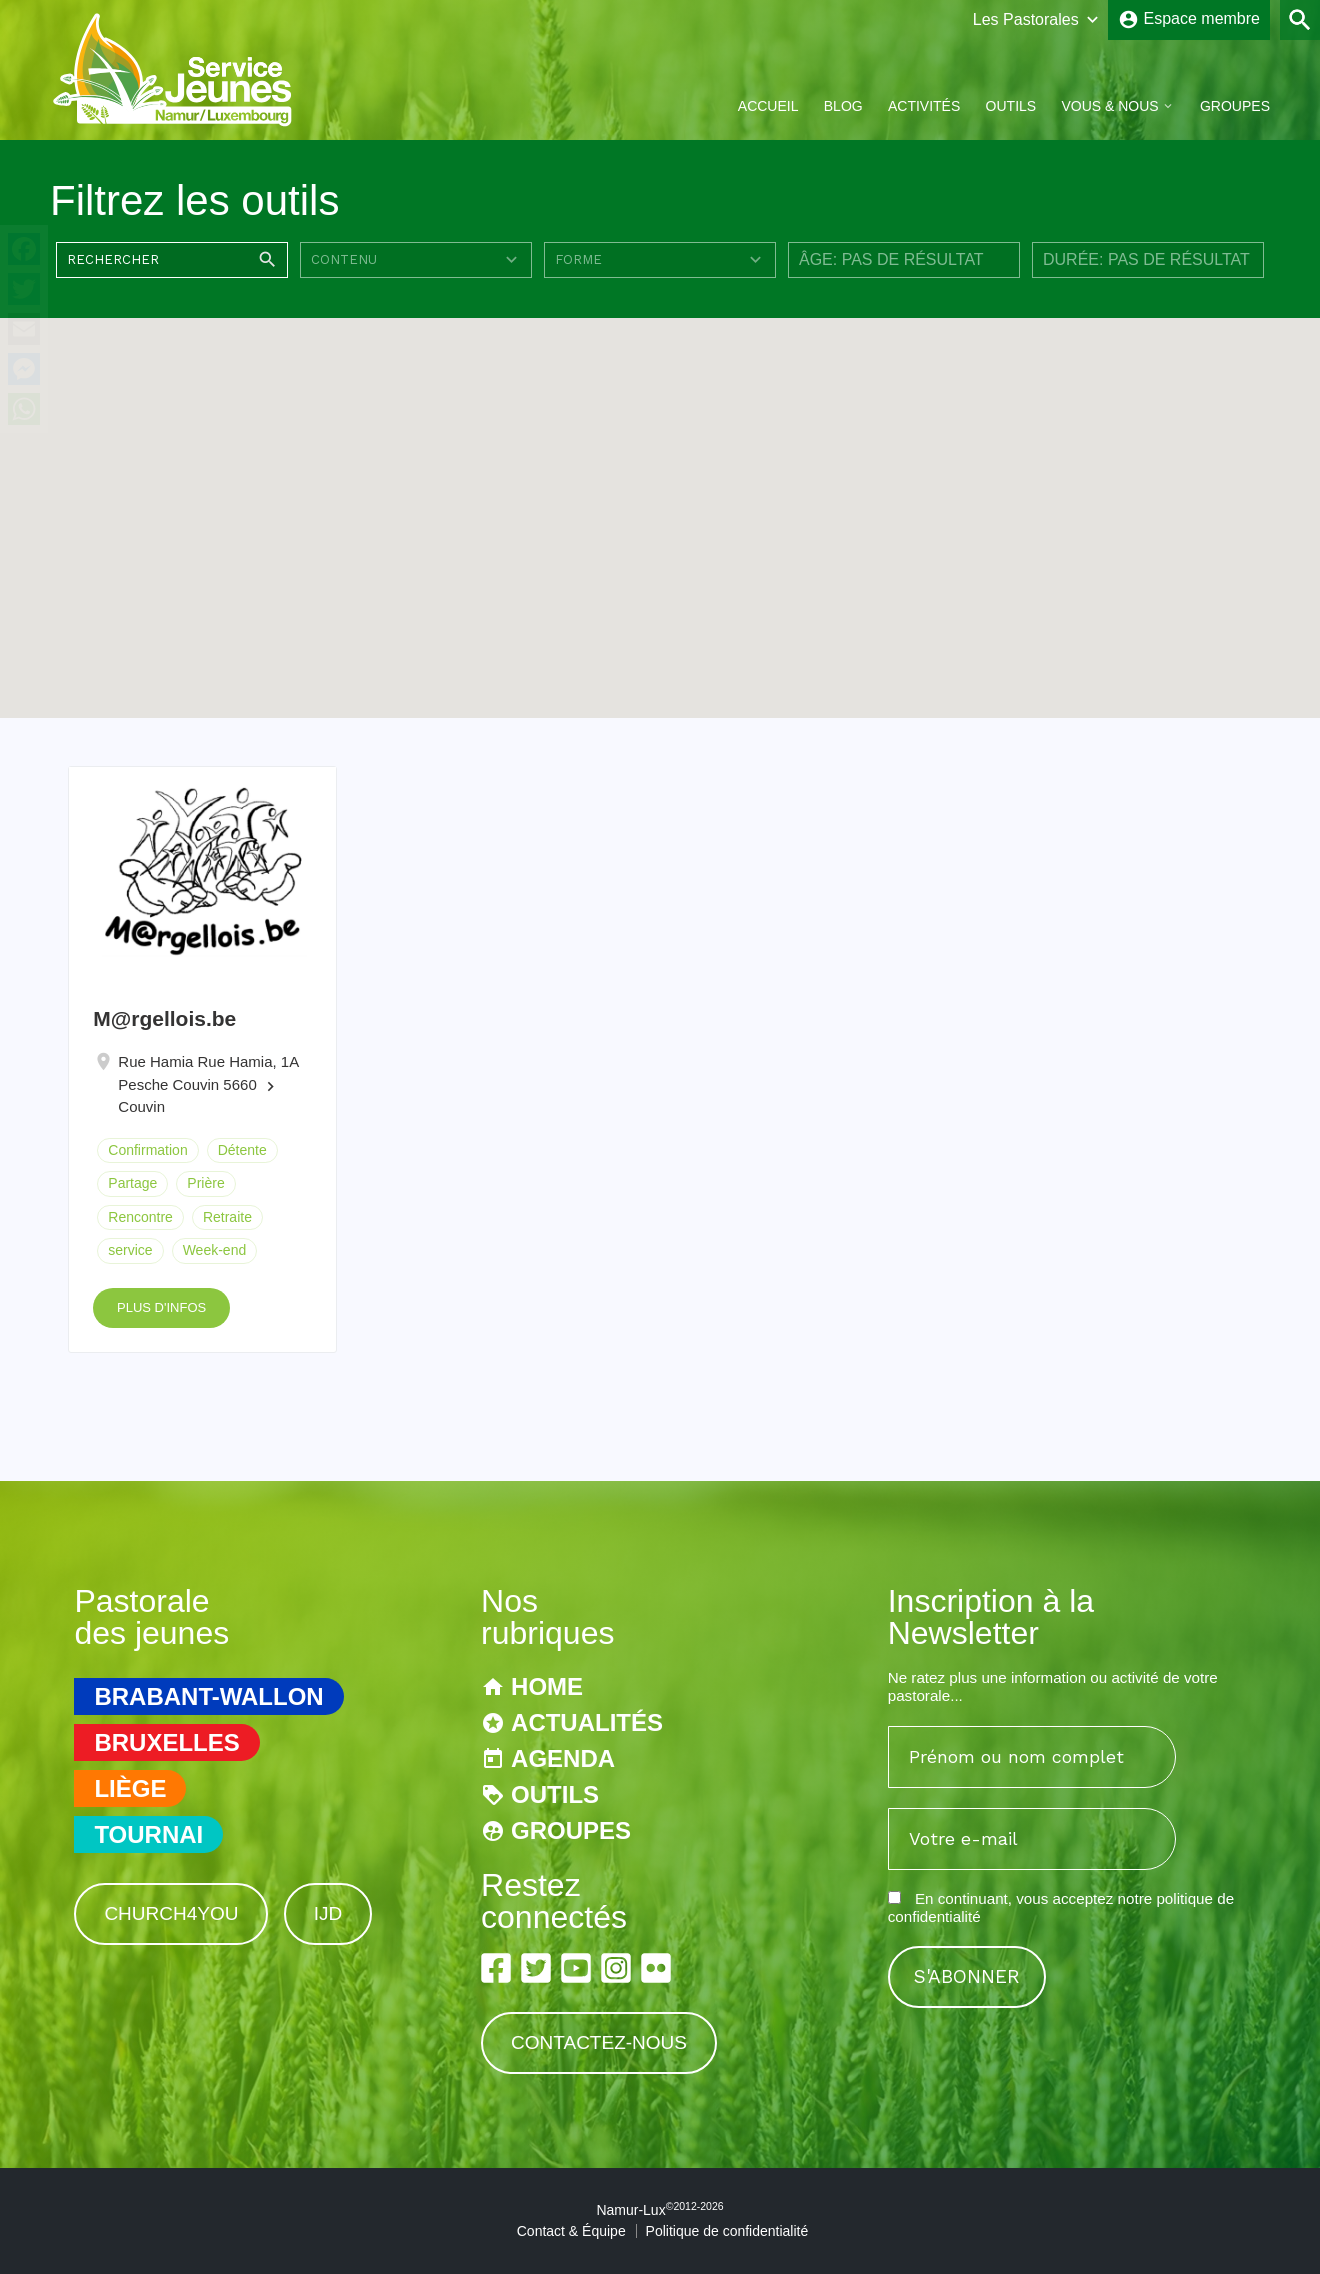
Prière (205, 1183)
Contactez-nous (599, 2042)
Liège (130, 1788)
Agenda (563, 1758)
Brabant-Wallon (208, 1696)
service (130, 1250)
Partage (132, 1183)
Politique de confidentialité (727, 2231)
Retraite (227, 1217)
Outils (1011, 106)
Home (547, 1686)
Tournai (148, 1834)
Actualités (587, 1722)
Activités (924, 106)
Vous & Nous (1109, 106)
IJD (328, 1913)
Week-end (215, 1250)
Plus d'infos (161, 1307)
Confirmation (147, 1150)
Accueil (768, 106)
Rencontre (140, 1217)
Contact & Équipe (571, 2231)
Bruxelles (166, 1742)
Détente (242, 1150)
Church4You (171, 1913)
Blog (843, 106)
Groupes (1235, 106)
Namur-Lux (659, 2210)
